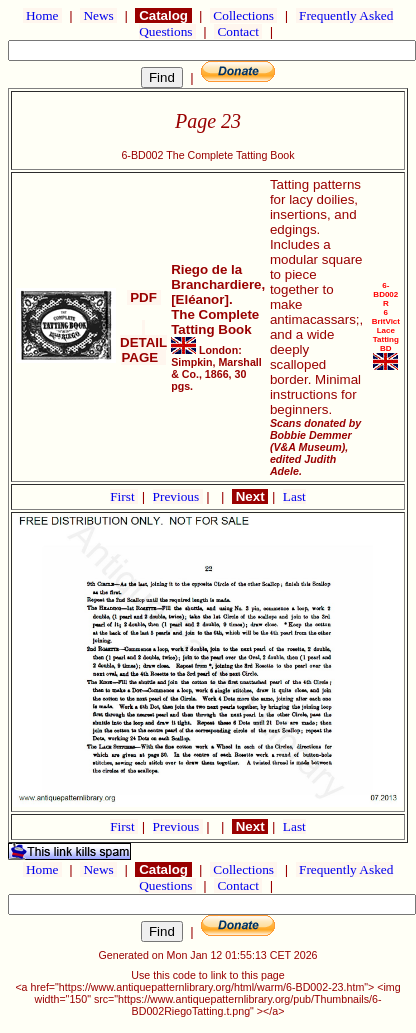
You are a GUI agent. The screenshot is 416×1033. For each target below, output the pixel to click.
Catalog (163, 15)
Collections (243, 15)
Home (42, 15)
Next (250, 496)
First (124, 496)
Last (294, 496)
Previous (178, 496)
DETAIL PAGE (143, 342)
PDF (144, 297)
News (98, 15)
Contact (238, 31)
